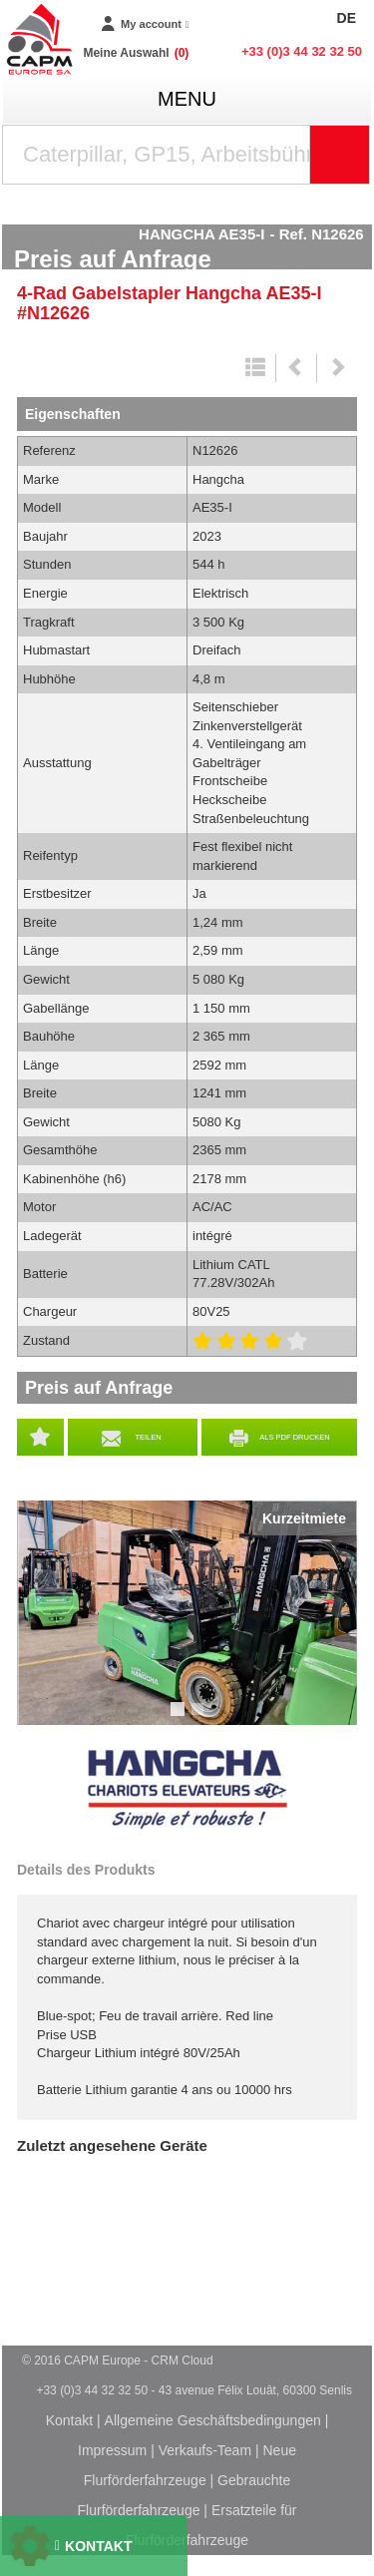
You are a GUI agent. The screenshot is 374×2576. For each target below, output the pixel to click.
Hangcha (187, 1790)
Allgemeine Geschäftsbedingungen (213, 2420)
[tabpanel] (187, 1613)
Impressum (112, 2450)
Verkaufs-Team (205, 2450)
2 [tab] (200, 1718)
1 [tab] (181, 1718)
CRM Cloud (182, 2360)
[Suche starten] (340, 155)
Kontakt (69, 2420)
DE (346, 18)
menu (187, 99)
